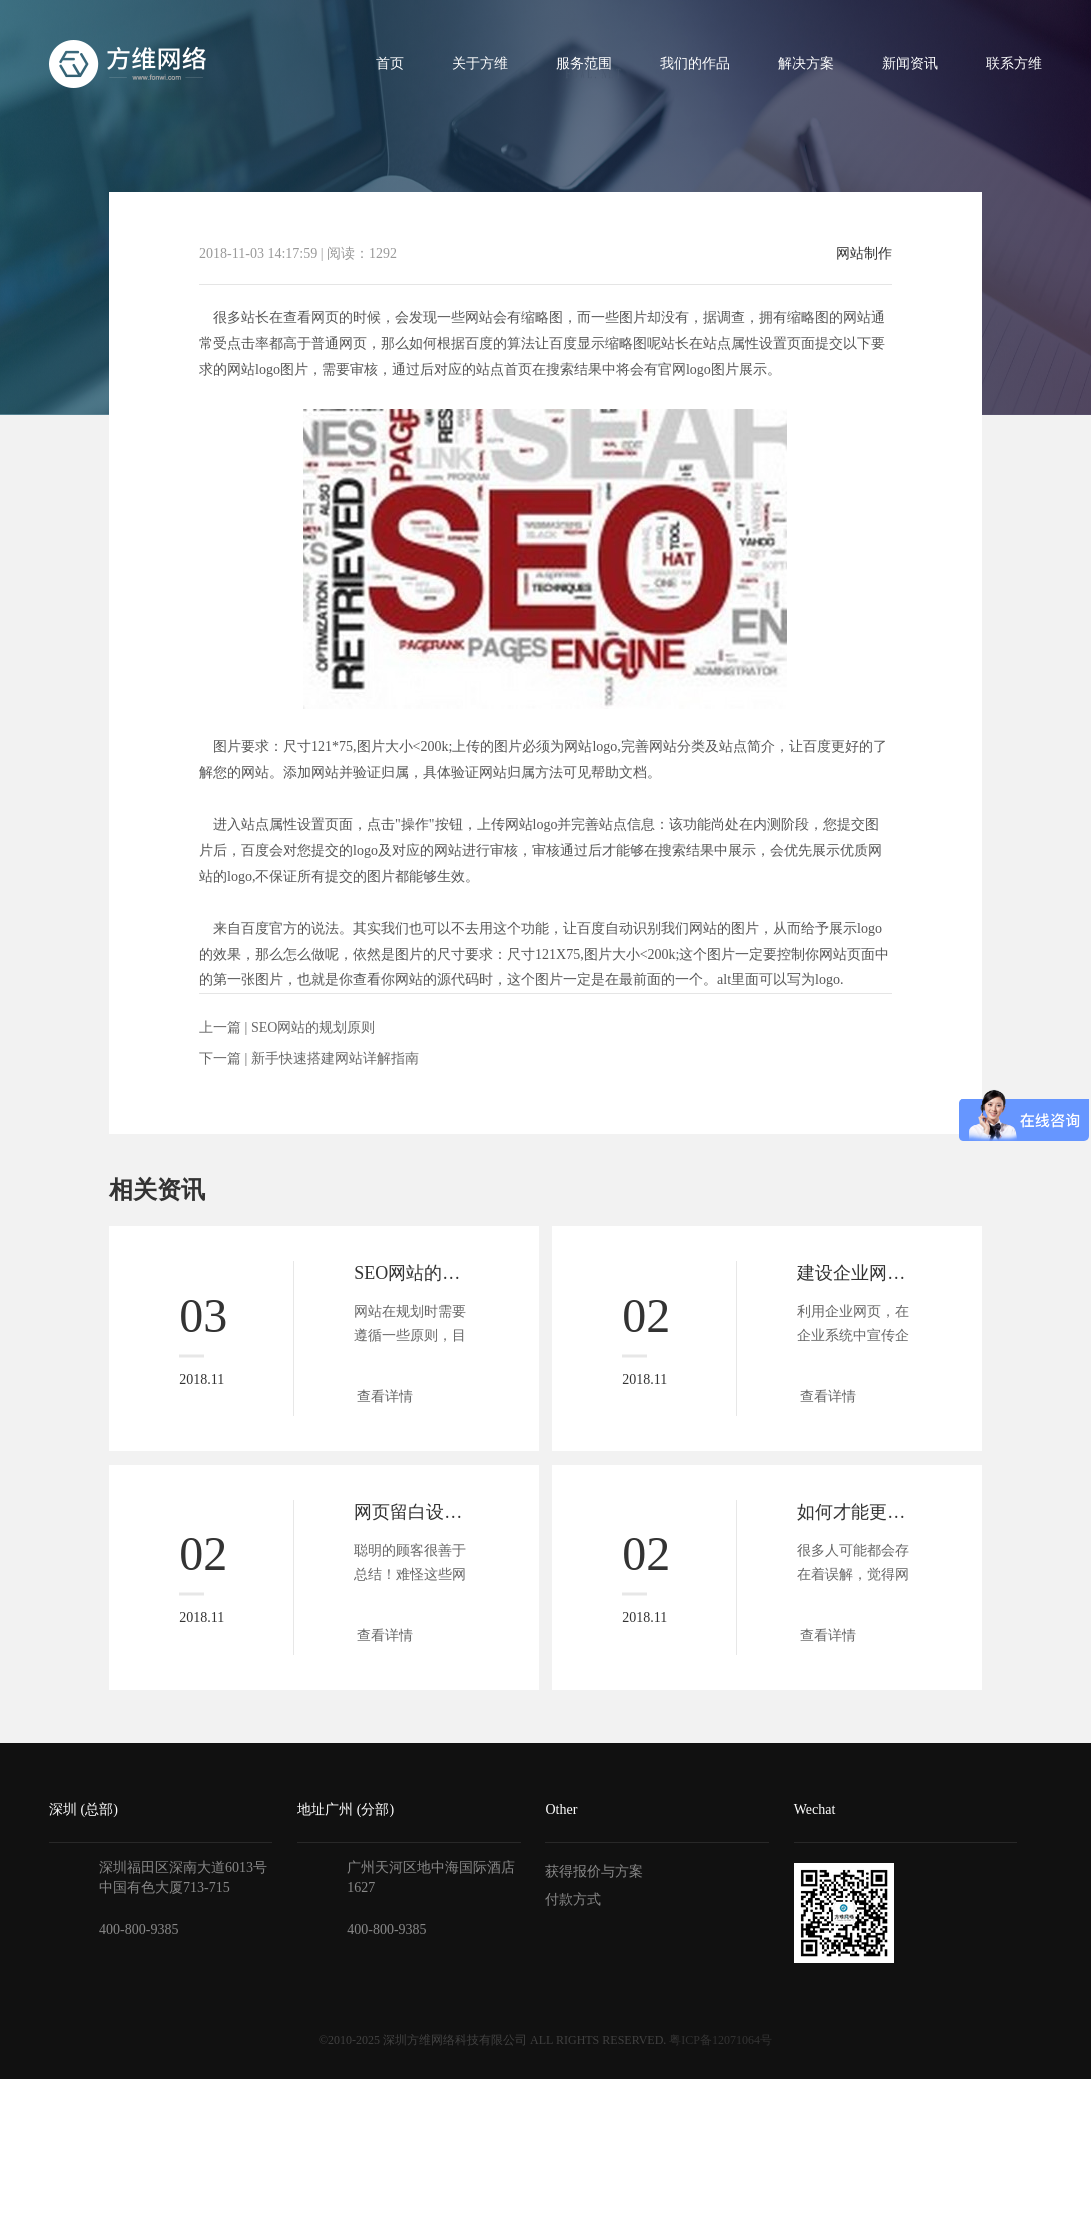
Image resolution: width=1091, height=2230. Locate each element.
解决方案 (806, 63)
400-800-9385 (138, 1929)
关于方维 (480, 63)
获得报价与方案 (594, 1871)
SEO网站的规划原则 (313, 1027)
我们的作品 (695, 63)
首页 (390, 63)
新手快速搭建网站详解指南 (335, 1058)
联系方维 (1014, 63)
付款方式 (573, 1899)
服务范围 (584, 63)
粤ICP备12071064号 (720, 2040)
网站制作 (864, 254)
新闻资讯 (910, 63)
